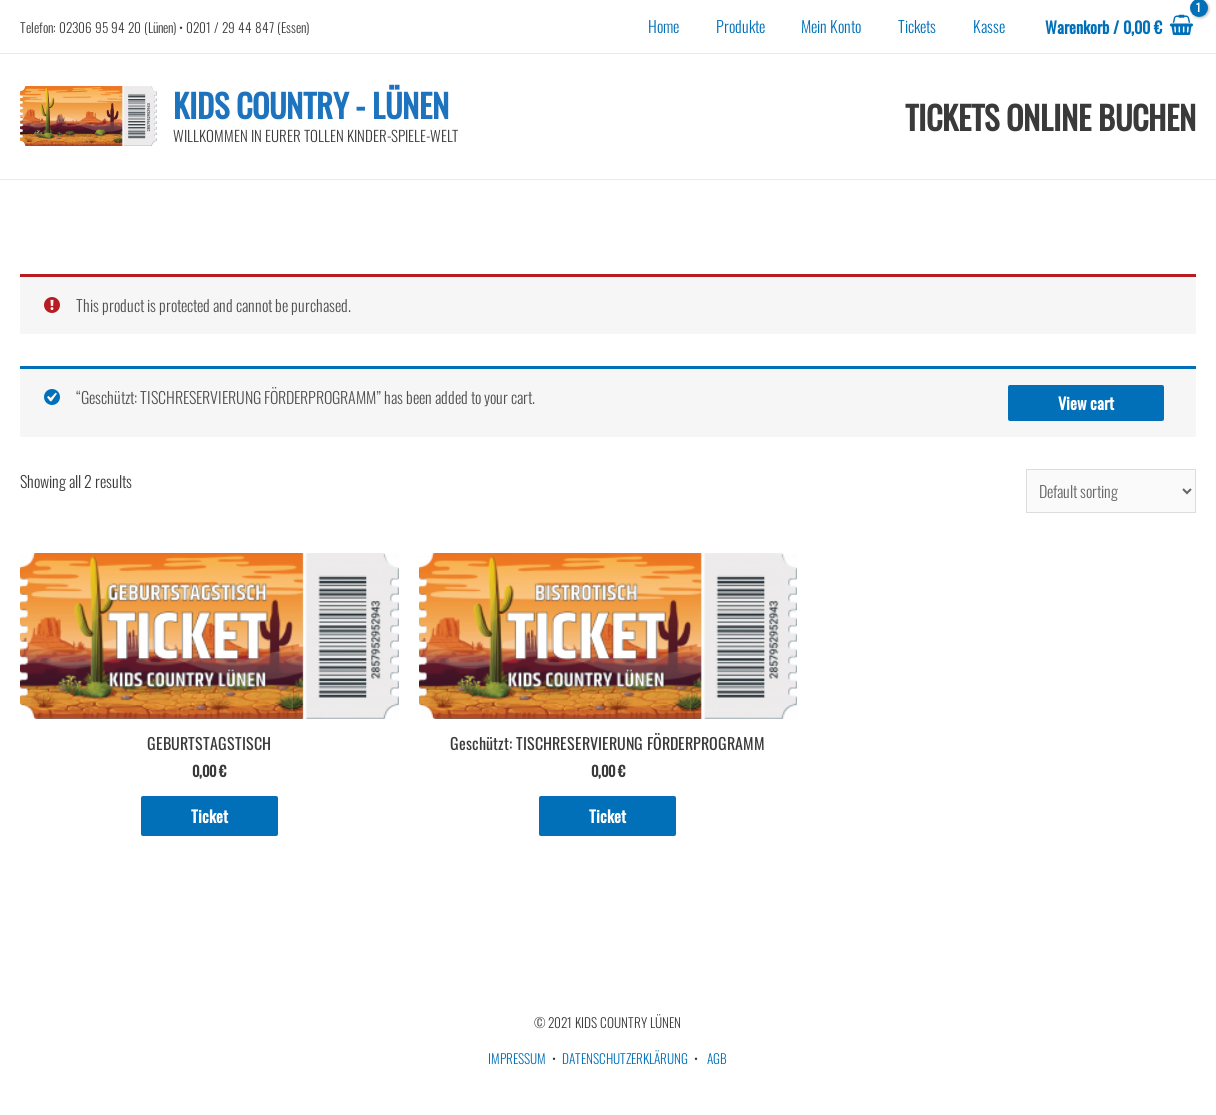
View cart (1086, 403)
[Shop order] (1111, 491)
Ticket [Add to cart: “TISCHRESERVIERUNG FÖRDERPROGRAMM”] (607, 816)
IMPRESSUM (517, 1058)
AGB (717, 1058)
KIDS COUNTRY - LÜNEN (311, 104)
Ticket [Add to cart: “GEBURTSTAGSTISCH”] (209, 816)
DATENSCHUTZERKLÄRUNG (625, 1058)
